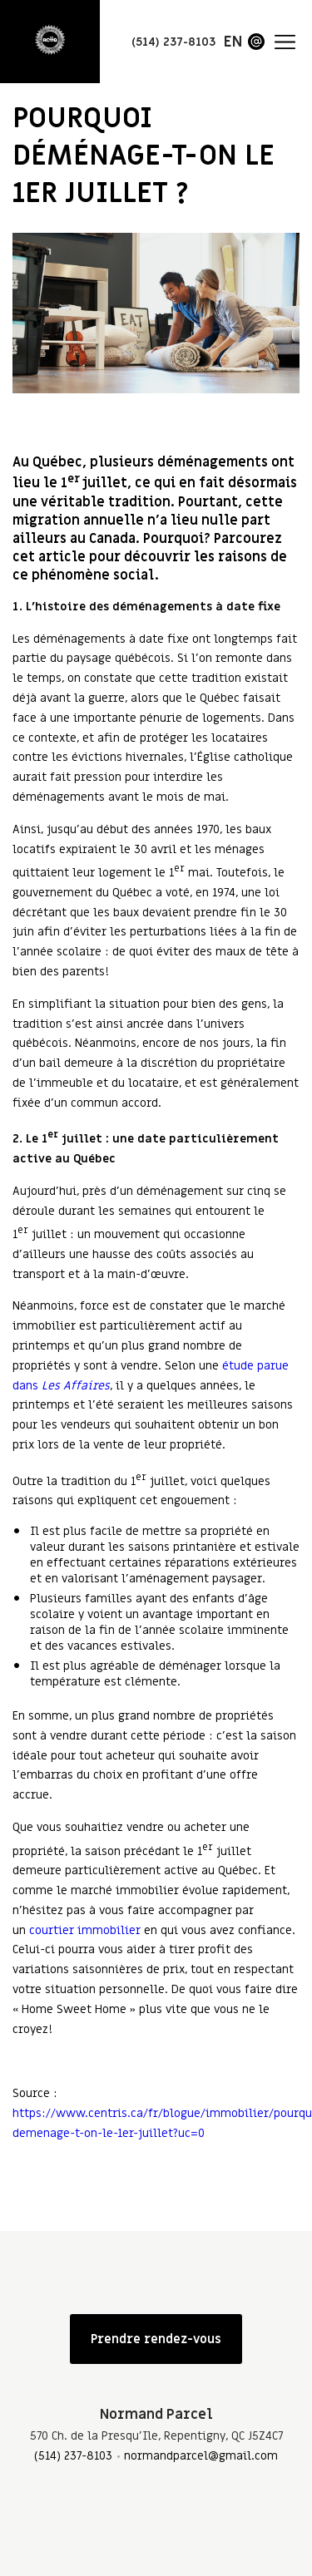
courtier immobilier (85, 1930)
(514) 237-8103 (73, 2456)
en (233, 42)
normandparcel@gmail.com (201, 2456)
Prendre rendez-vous (156, 2339)
